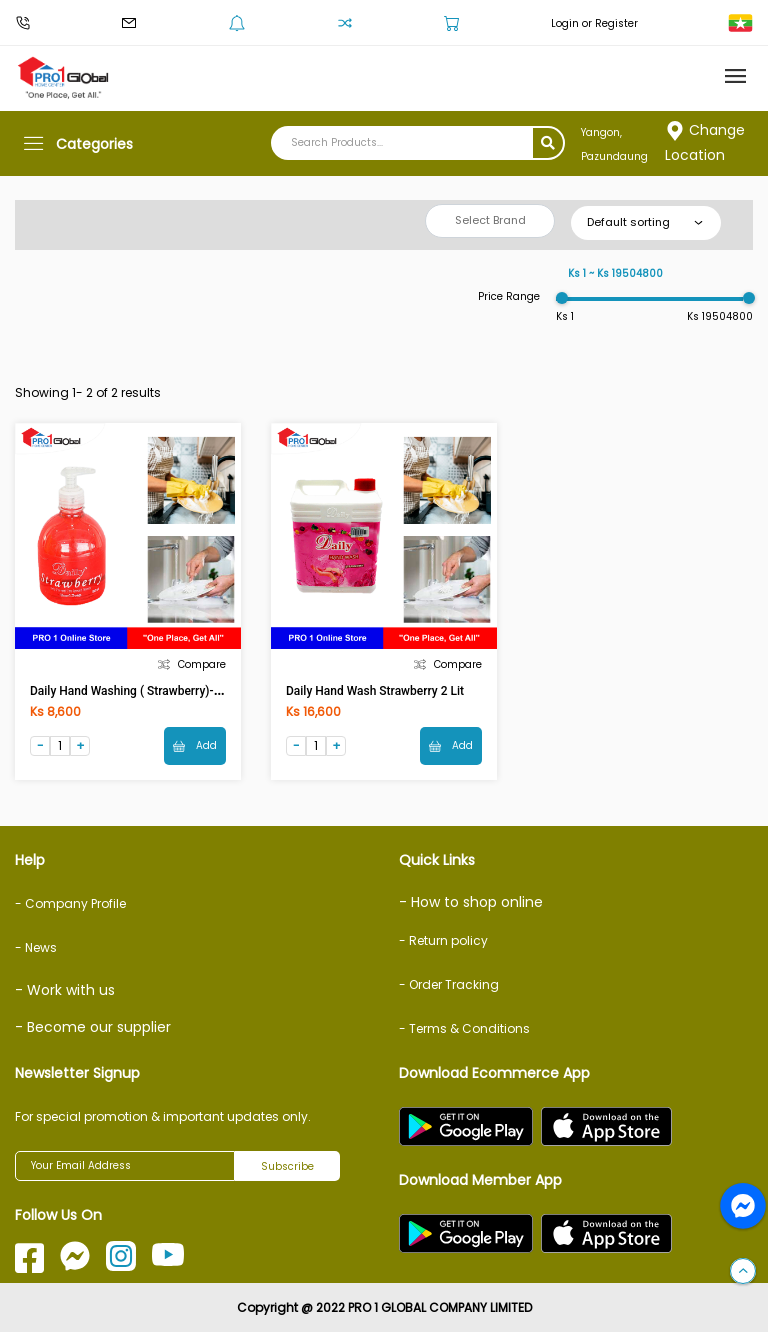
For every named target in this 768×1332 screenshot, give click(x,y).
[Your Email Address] (125, 1166)
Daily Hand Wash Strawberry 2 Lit (375, 691)
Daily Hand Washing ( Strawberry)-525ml (139, 691)
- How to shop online (471, 902)
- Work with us (65, 990)
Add (195, 745)
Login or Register (594, 23)
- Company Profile (70, 903)
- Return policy (443, 940)
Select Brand (490, 220)
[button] (743, 1272)
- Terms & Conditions (464, 1028)
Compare (192, 664)
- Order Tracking (449, 984)
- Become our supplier (93, 1027)
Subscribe (287, 1166)
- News (36, 947)
